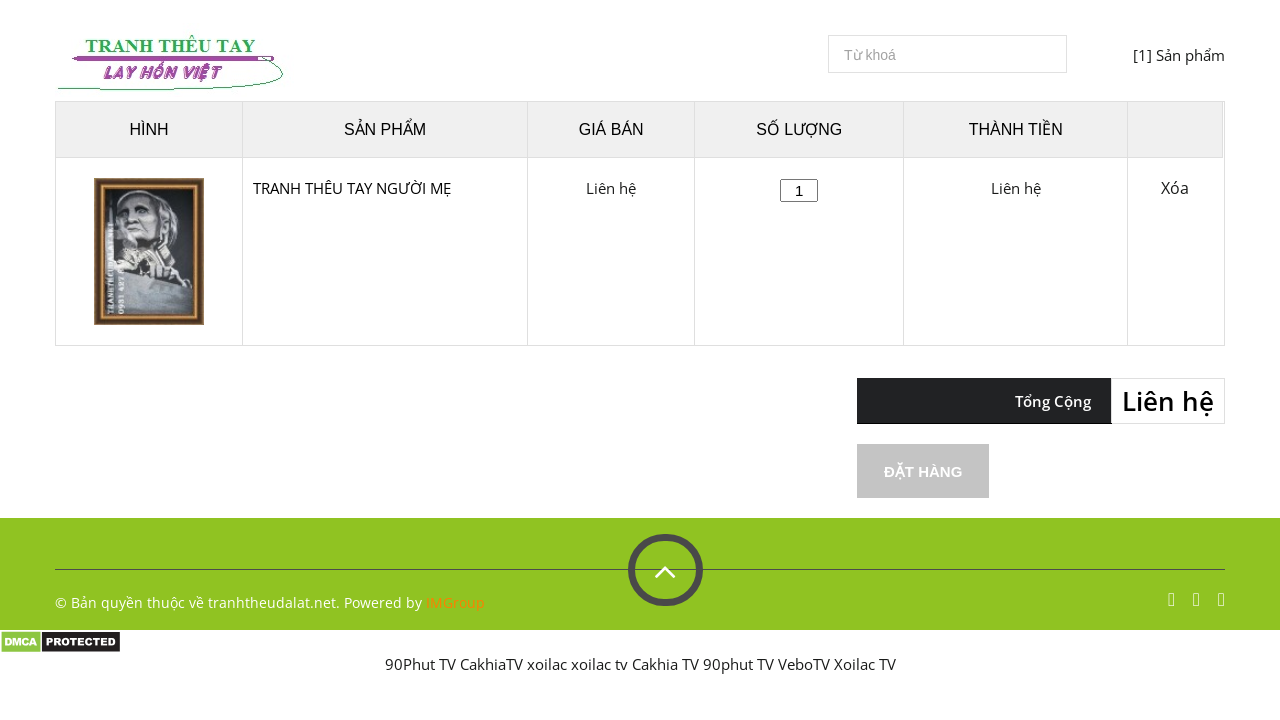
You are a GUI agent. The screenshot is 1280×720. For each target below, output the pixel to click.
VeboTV (804, 664)
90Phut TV (420, 664)
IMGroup (455, 602)
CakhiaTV (491, 664)
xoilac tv (599, 664)
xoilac (547, 664)
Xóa (1175, 188)
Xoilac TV (865, 664)
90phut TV (738, 664)
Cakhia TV (665, 664)
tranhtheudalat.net (272, 602)
